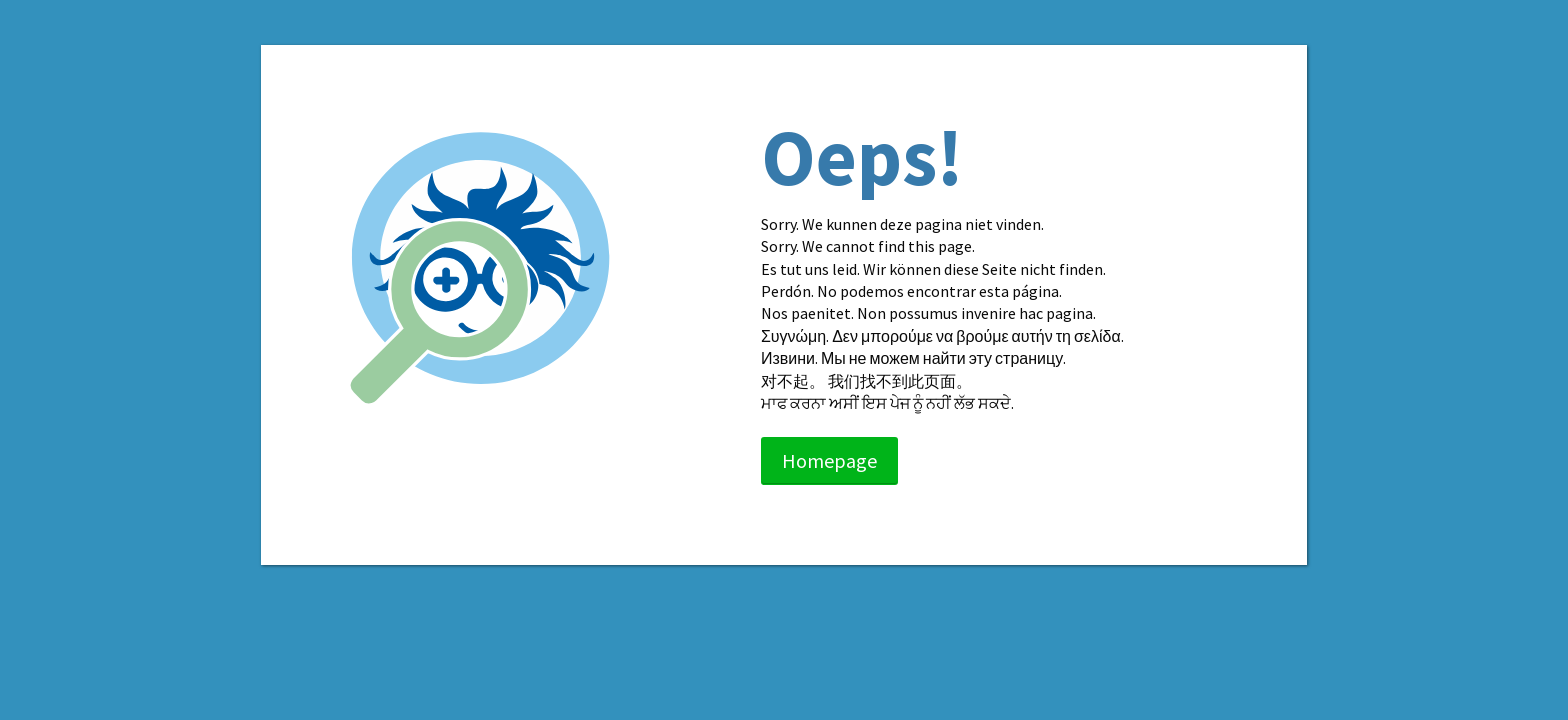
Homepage (829, 460)
